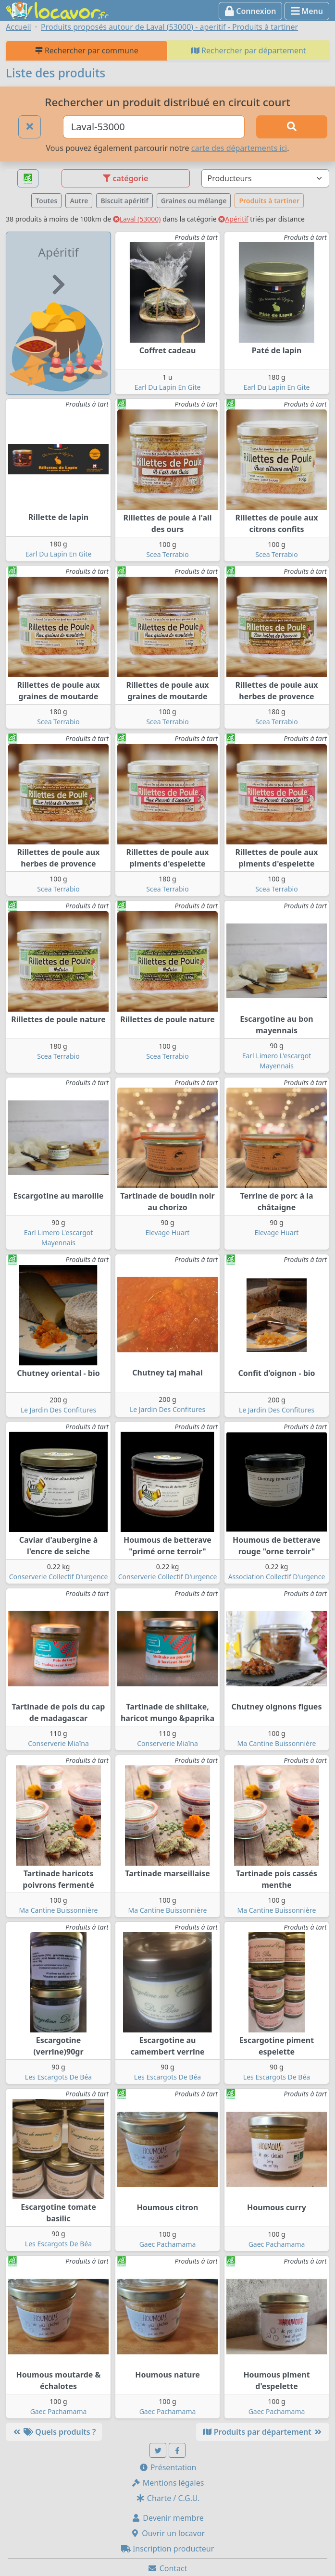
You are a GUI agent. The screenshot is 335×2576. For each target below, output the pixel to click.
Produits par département (262, 2432)
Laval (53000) (137, 218)
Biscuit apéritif (124, 200)
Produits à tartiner (269, 200)
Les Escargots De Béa (58, 2076)
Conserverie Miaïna (58, 1743)
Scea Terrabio (167, 554)
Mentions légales (167, 2482)
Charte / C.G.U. (168, 2498)
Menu (307, 11)
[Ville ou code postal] (154, 126)
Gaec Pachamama (167, 2244)
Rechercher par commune (86, 50)
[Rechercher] (291, 126)
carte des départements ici (239, 148)
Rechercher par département (248, 50)
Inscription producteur (167, 2548)
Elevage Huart (168, 1232)
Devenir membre (167, 2518)
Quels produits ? (54, 2432)
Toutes (46, 200)
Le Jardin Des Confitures (58, 1409)
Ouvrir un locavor (167, 2533)
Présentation (168, 2467)
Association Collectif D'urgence (276, 1576)
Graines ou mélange (194, 200)
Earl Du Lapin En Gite (168, 387)
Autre (79, 200)
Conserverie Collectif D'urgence (58, 1576)
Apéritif (233, 218)
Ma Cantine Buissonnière (276, 1743)
